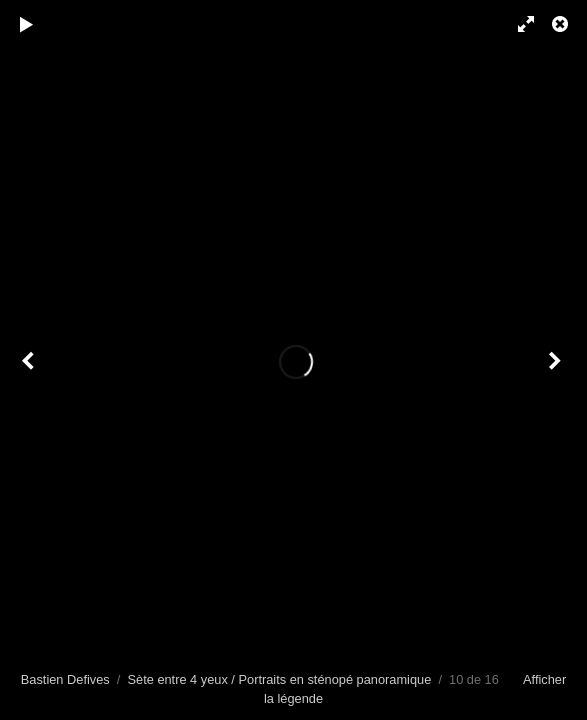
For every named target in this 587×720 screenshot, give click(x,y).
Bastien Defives (65, 679)
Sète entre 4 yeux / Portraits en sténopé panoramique (280, 679)
